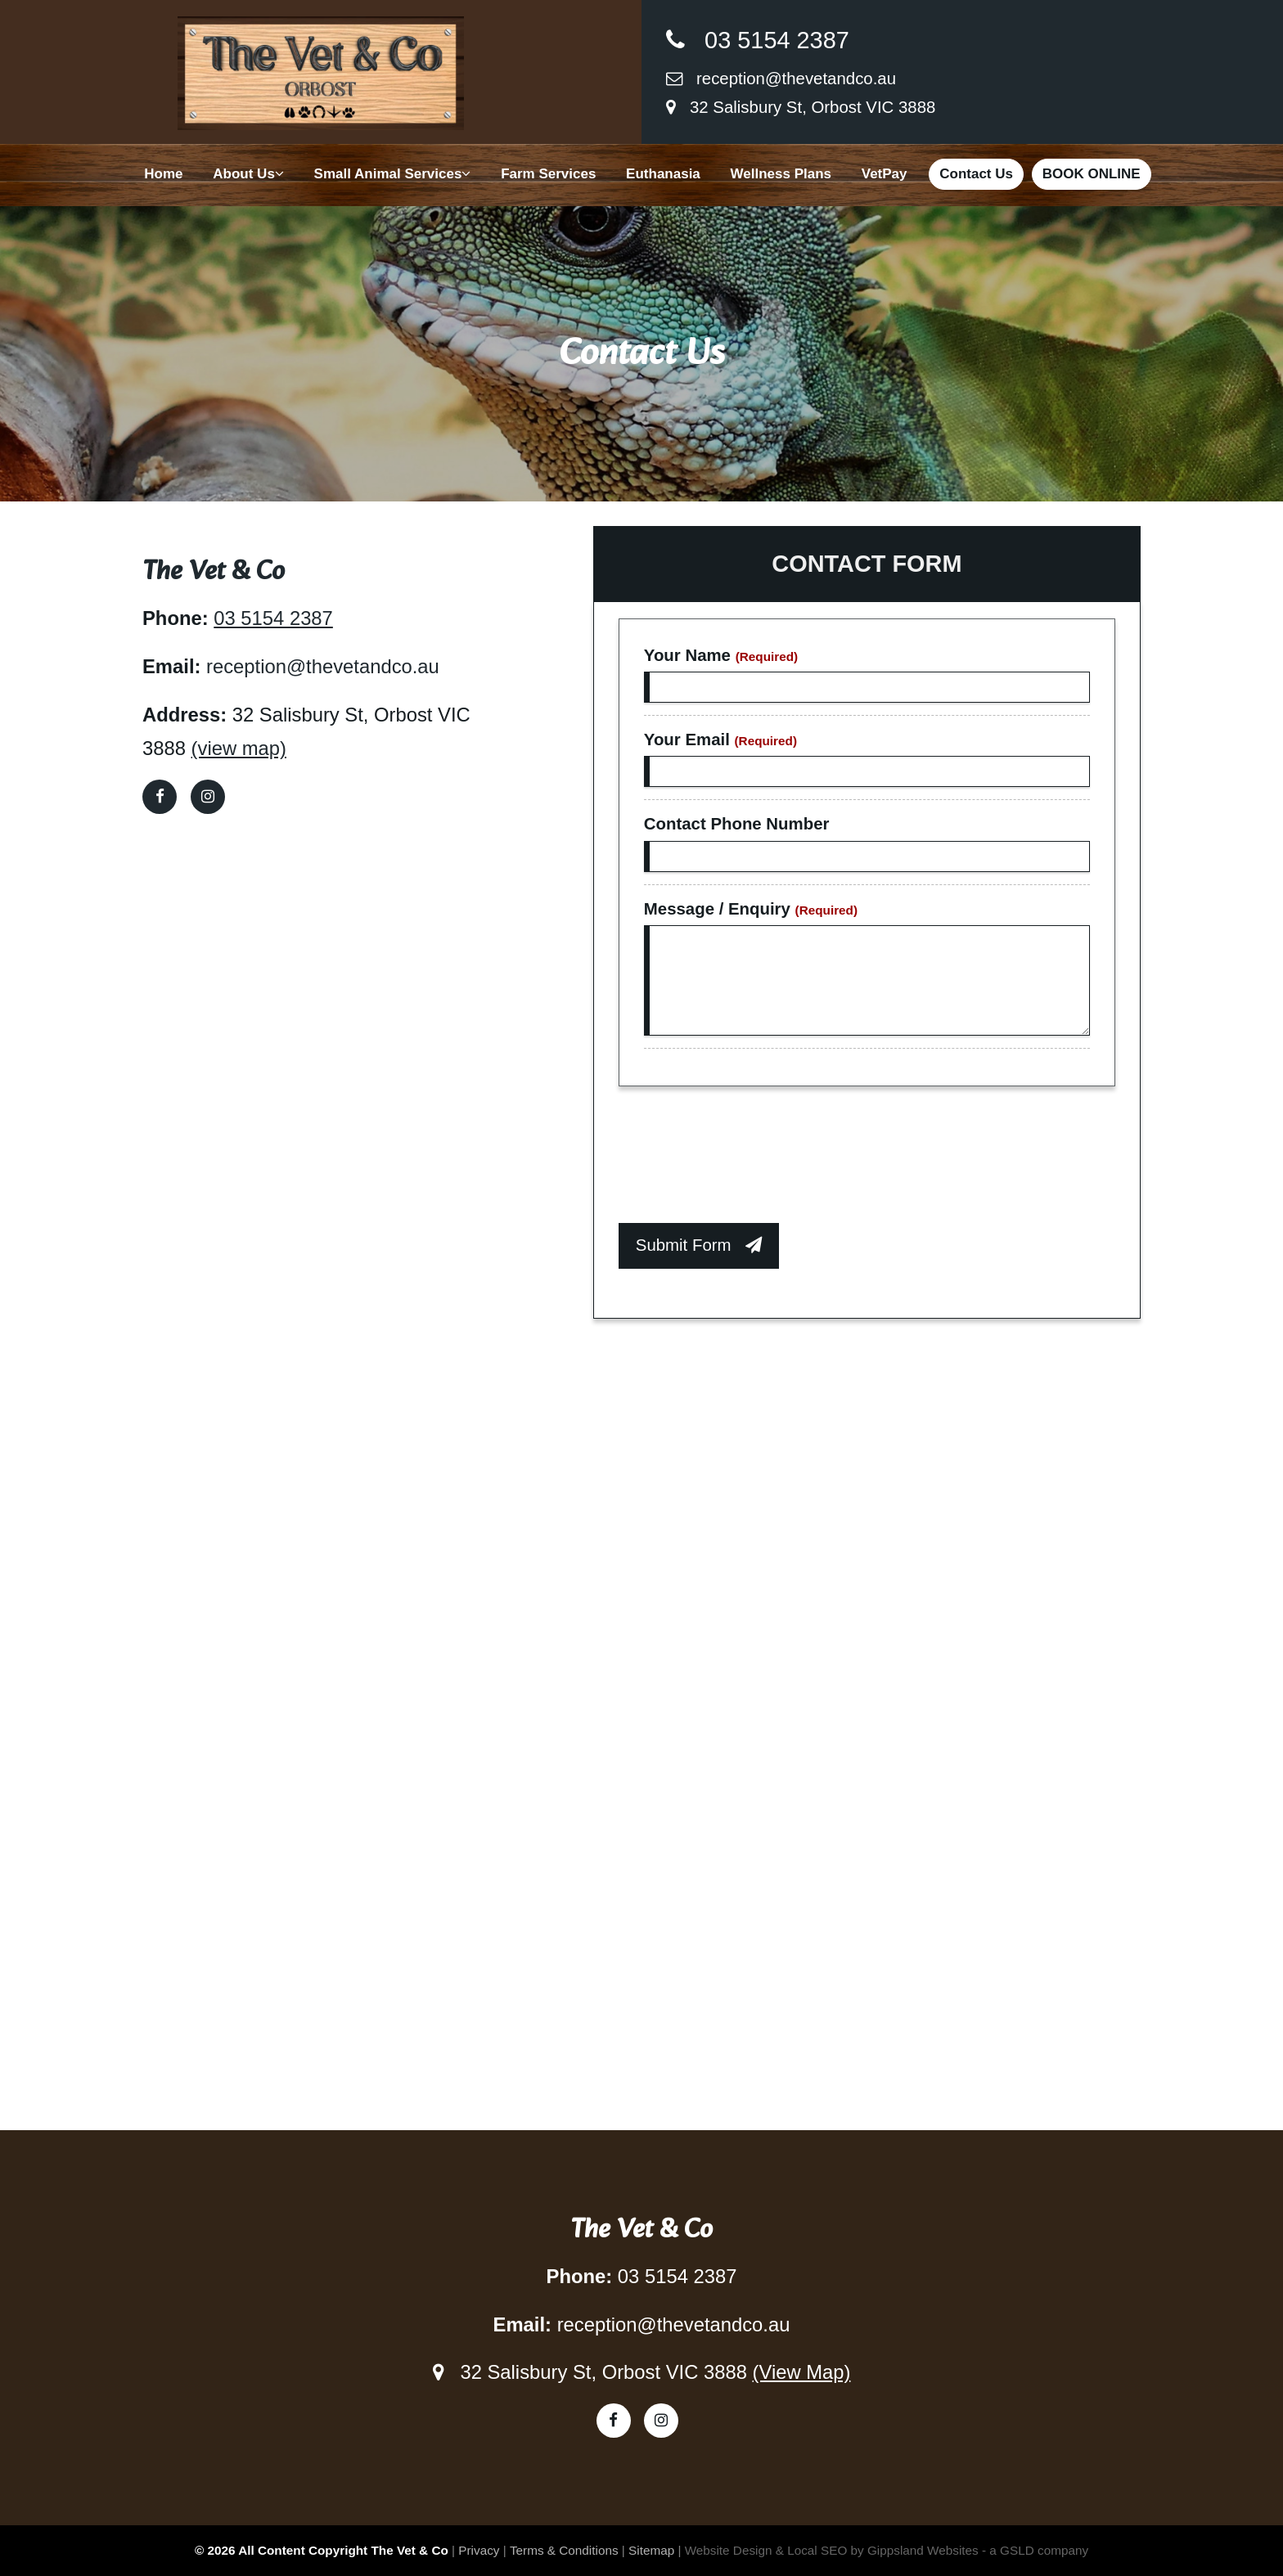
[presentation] (743, 1159)
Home (163, 174)
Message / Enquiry (751, 909)
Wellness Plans (781, 174)
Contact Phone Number (737, 824)
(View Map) (802, 2372)
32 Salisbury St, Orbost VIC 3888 (800, 107)
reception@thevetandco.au (781, 79)
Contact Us (976, 174)
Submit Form (699, 1245)
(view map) (238, 748)
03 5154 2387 (757, 40)
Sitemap (651, 2550)
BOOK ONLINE (1091, 174)
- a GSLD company (1035, 2550)
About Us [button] (248, 174)
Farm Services (548, 174)
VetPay (884, 174)
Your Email (720, 740)
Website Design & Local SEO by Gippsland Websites (832, 2550)
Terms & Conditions (564, 2550)
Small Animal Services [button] (392, 174)
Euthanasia (663, 174)
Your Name (721, 655)
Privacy (478, 2550)
